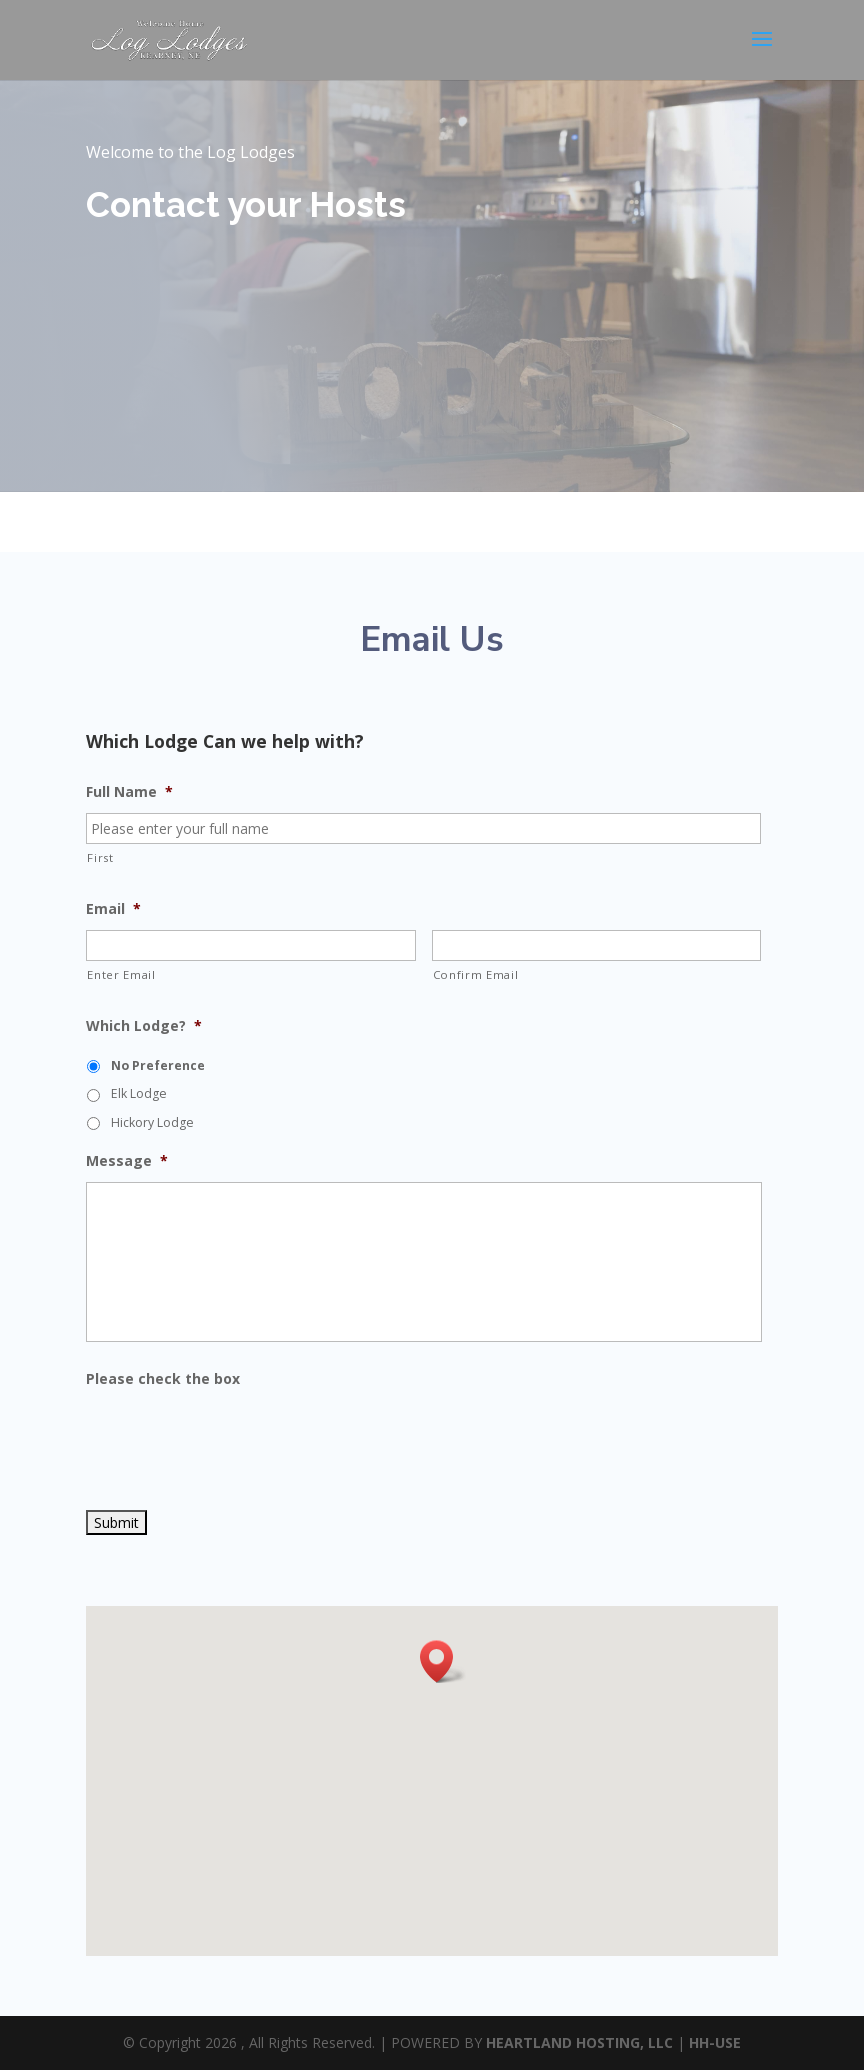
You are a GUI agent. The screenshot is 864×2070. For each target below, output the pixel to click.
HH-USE (715, 2042)
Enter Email (121, 974)
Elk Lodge (139, 1093)
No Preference (158, 1065)
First (100, 857)
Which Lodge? (144, 1026)
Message (127, 1161)
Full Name (129, 792)
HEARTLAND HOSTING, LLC (579, 2042)
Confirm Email (476, 974)
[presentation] (238, 1439)
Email (113, 909)
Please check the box (163, 1379)
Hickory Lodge (152, 1122)
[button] (443, 1661)
